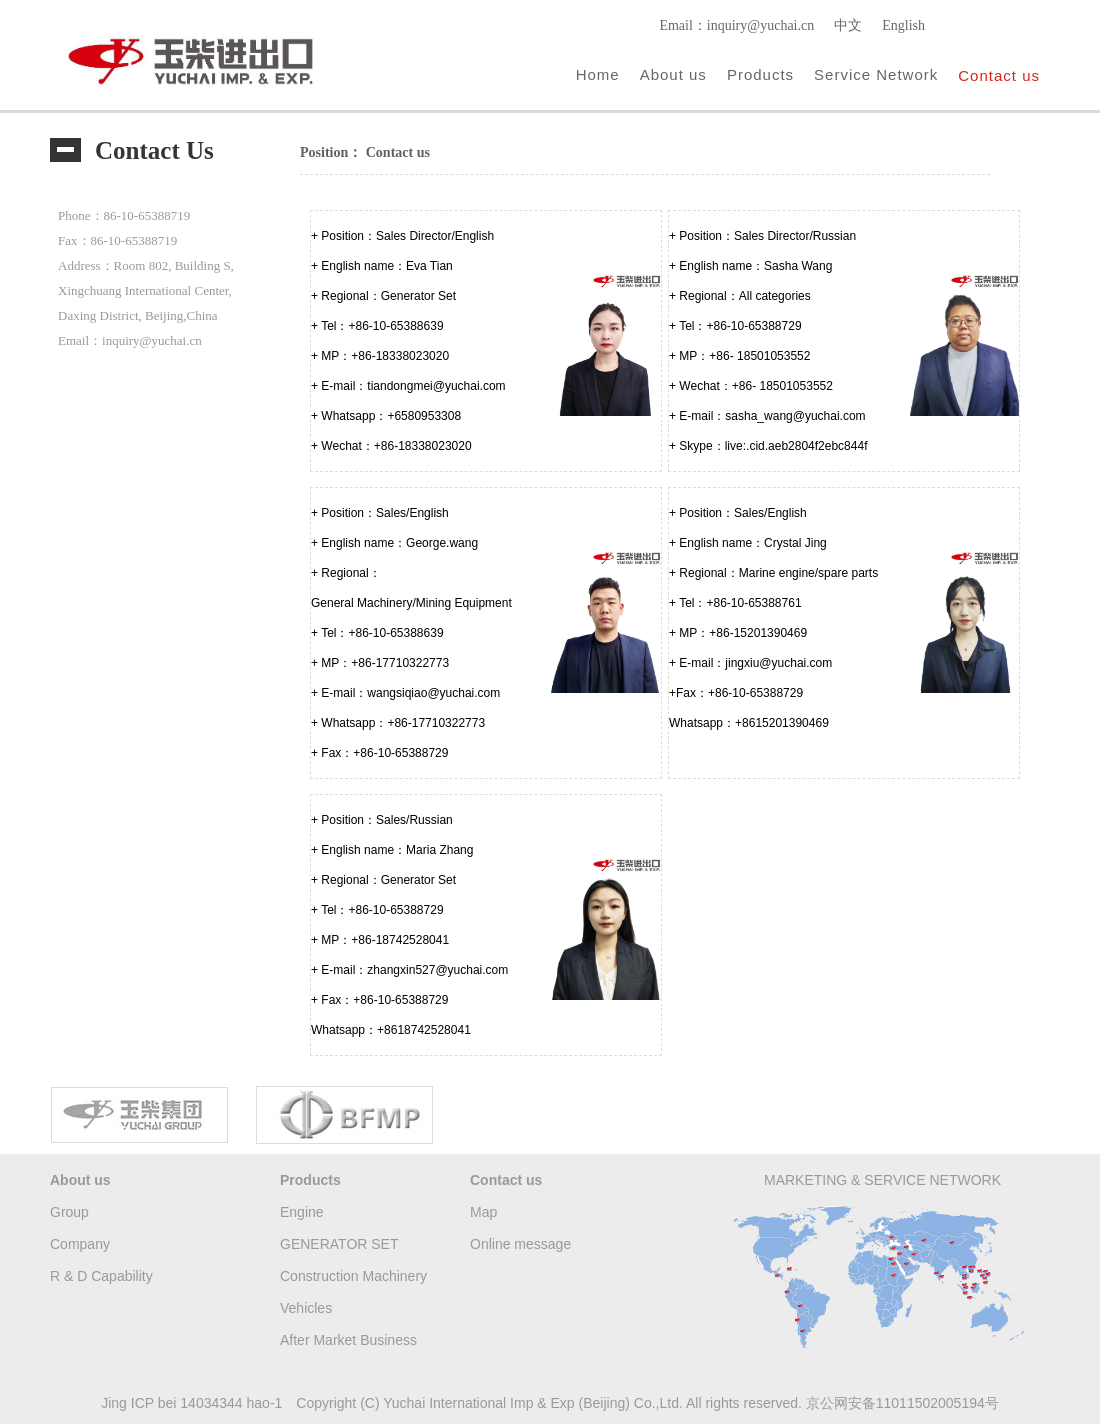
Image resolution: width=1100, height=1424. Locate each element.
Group (69, 1212)
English (903, 25)
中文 (848, 25)
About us (673, 74)
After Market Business (348, 1340)
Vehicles (306, 1308)
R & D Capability (101, 1276)
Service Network (876, 74)
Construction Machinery (353, 1276)
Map (483, 1212)
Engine (302, 1212)
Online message (520, 1244)
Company (80, 1244)
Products (760, 74)
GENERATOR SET (339, 1244)
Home (598, 74)
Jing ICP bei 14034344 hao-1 (191, 1403)
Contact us (999, 75)
